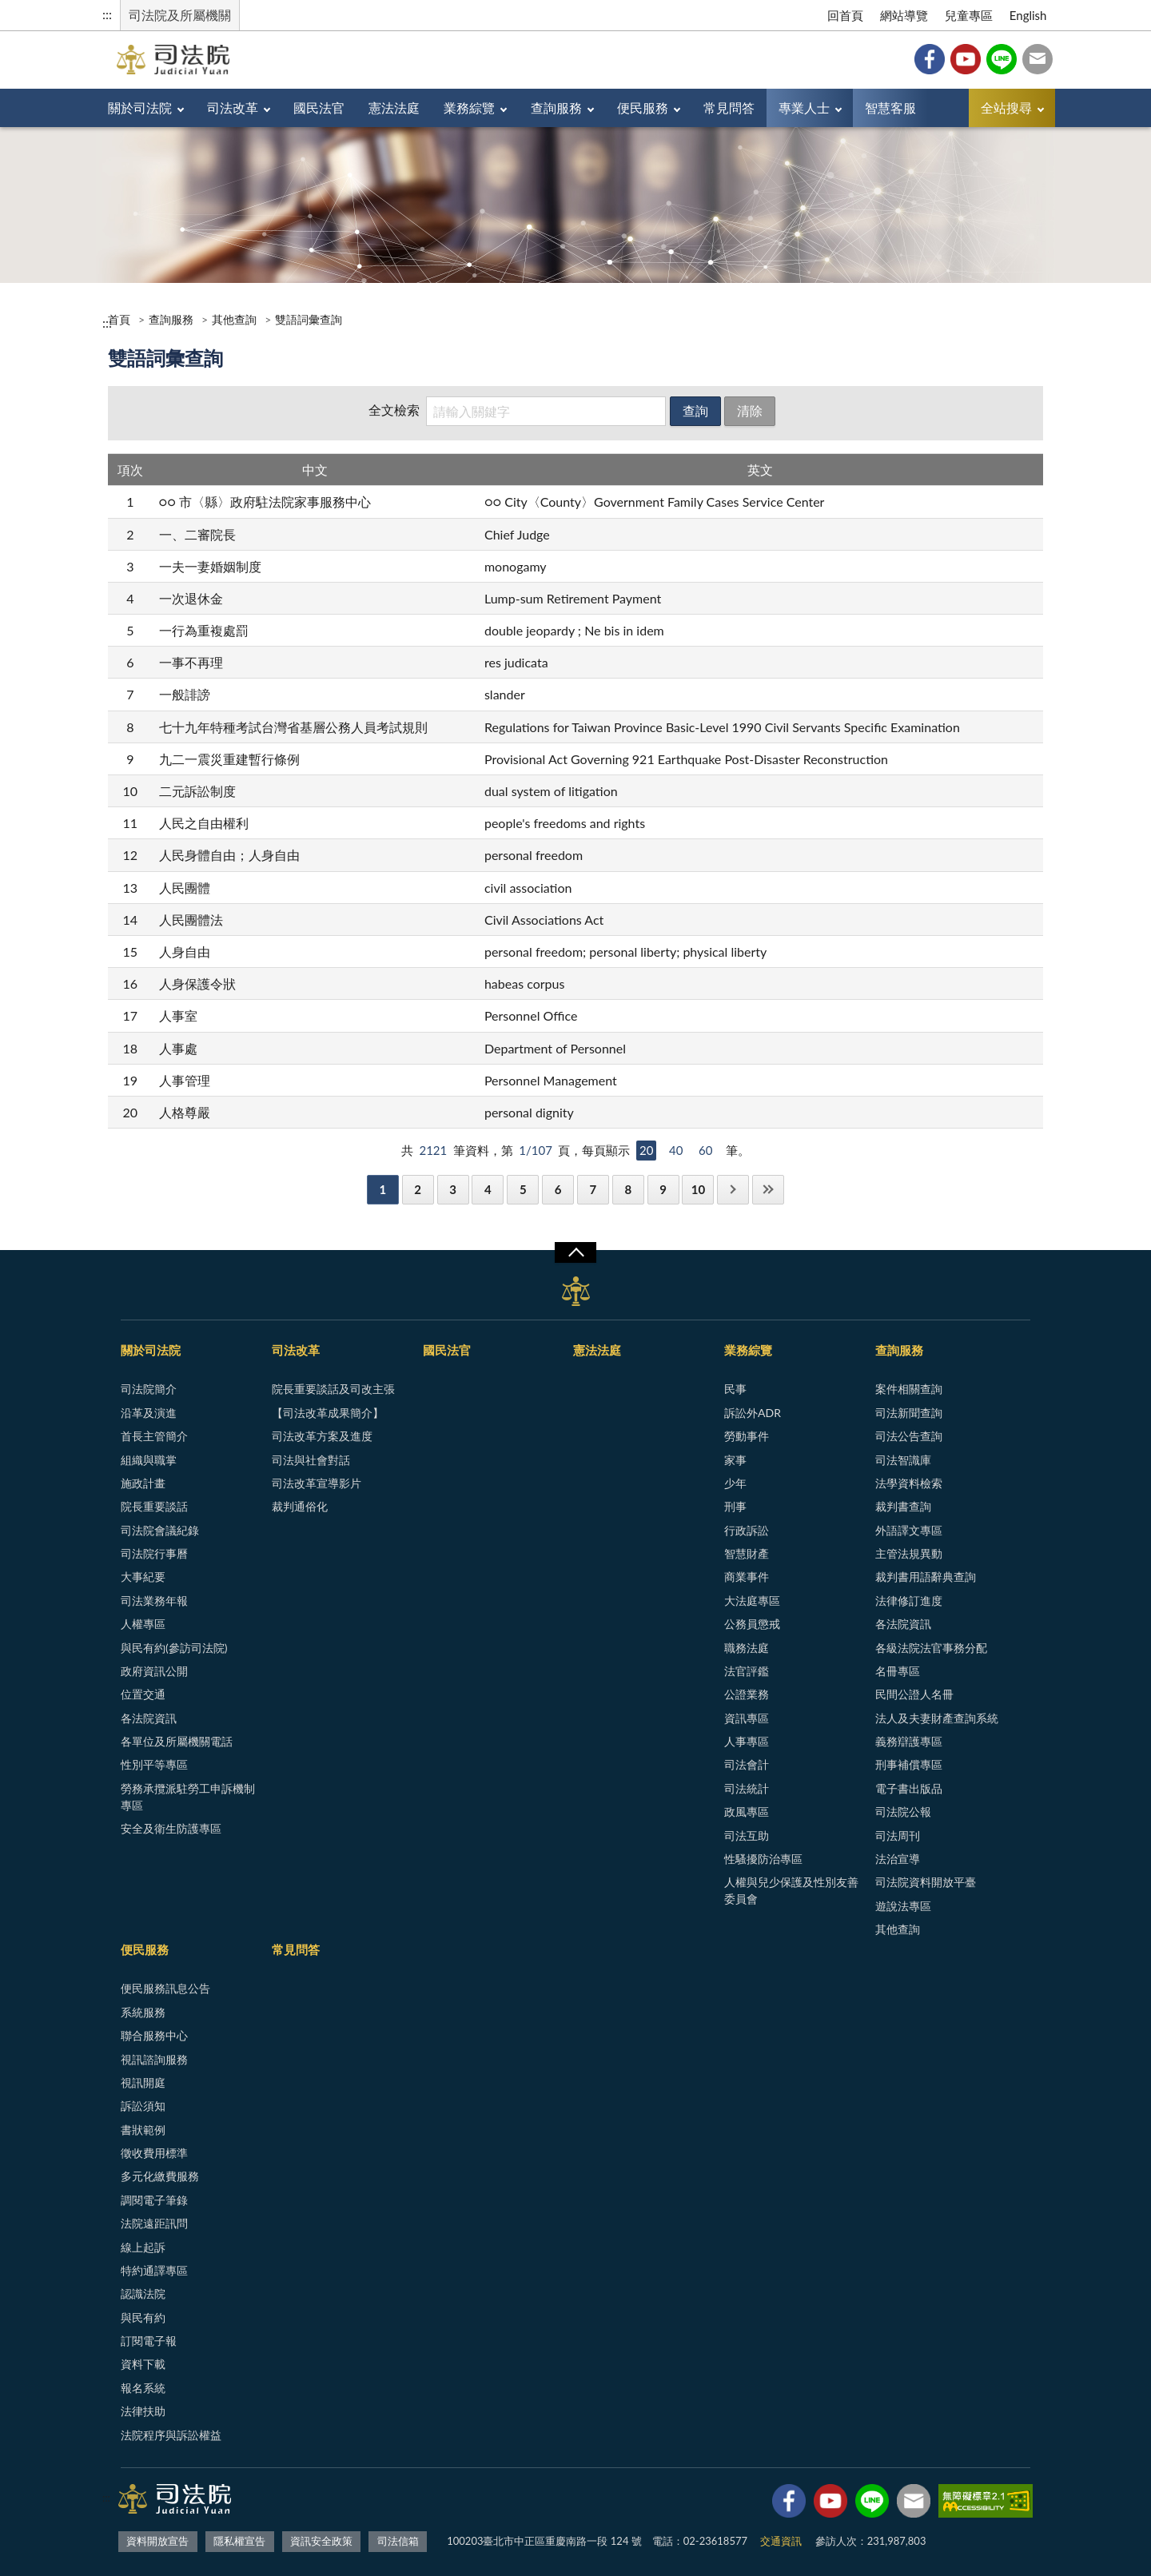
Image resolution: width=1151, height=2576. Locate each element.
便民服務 (642, 107)
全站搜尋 (1006, 107)
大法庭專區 (752, 1600)
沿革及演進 (149, 1412)
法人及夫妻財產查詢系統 (936, 1718)
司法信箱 (1037, 59)
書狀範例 (143, 2129)
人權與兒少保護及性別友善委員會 (791, 1890)
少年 (735, 1483)
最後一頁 (768, 1189)
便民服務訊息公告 (165, 1988)
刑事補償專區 (908, 1764)
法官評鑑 (746, 1671)
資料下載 (143, 2364)
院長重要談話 (154, 1506)
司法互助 (746, 1835)
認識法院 (143, 2293)
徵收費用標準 (154, 2153)
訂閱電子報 (149, 2340)
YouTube (965, 59)
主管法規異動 (908, 1553)
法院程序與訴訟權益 (171, 2435)
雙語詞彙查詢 (308, 319)
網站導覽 (904, 15)
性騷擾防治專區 (763, 1858)
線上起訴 (143, 2247)
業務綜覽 (469, 107)
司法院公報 (903, 1811)
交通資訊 (781, 2540)
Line (1001, 59)
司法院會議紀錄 (160, 1530)
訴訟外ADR (752, 1412)
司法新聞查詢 (908, 1412)
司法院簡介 (149, 1388)
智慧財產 (746, 1553)
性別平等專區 (154, 1764)
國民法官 (319, 107)
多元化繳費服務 (160, 2176)
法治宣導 (897, 1858)
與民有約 (143, 2317)
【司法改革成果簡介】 (328, 1412)
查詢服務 (556, 107)
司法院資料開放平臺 (925, 1882)
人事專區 (746, 1741)
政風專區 (746, 1811)
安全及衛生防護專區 (171, 1828)
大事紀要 (143, 1576)
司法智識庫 (903, 1460)
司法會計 (746, 1764)
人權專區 (143, 1623)
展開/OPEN (575, 1252)
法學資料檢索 (908, 1483)
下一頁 (733, 1189)
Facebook (929, 59)
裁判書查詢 (903, 1506)
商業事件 (746, 1576)
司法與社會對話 (311, 1460)
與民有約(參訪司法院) (174, 1647)
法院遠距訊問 (154, 2223)
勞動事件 (746, 1436)
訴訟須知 (143, 2105)
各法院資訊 (149, 1718)
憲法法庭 (394, 107)
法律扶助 (143, 2411)
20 (646, 1150)
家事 (735, 1460)
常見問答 (729, 107)
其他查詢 (234, 319)
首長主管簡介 (154, 1436)
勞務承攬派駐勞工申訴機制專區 (188, 1797)
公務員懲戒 (752, 1623)
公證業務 (746, 1694)
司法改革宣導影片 (316, 1483)
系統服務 (143, 2012)
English (1028, 15)
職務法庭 (746, 1647)
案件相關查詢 (908, 1388)
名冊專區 (897, 1671)
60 (705, 1150)
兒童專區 (969, 15)
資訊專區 (746, 1718)
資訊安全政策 (321, 2540)
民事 (735, 1388)
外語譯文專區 (908, 1530)
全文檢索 (394, 409)
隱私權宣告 (239, 2540)
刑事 (735, 1506)
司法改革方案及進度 (322, 1436)
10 (698, 1189)
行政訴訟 (746, 1530)
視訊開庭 (143, 2082)
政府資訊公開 (154, 1671)
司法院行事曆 (154, 1553)
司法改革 (232, 107)
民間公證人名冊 (914, 1694)
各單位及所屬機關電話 (177, 1741)
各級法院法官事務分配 (931, 1647)
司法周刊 (897, 1835)
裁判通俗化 (300, 1506)
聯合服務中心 (154, 2035)
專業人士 (804, 107)
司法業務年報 (154, 1600)
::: (107, 14)
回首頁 (845, 15)
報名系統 (143, 2388)
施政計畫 (143, 1483)
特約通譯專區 (154, 2270)
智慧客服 (890, 107)
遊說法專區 (903, 1906)
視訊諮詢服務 (154, 2059)
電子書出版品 (908, 1788)
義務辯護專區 (908, 1741)
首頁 (119, 319)
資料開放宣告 (157, 2540)
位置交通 (143, 1694)
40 (676, 1150)
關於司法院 (140, 107)
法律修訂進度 (908, 1600)
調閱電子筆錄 (154, 2200)
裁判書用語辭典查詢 (925, 1576)
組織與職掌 (149, 1460)
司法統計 (746, 1788)
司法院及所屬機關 (180, 14)
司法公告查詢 (908, 1436)
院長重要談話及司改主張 (333, 1388)
